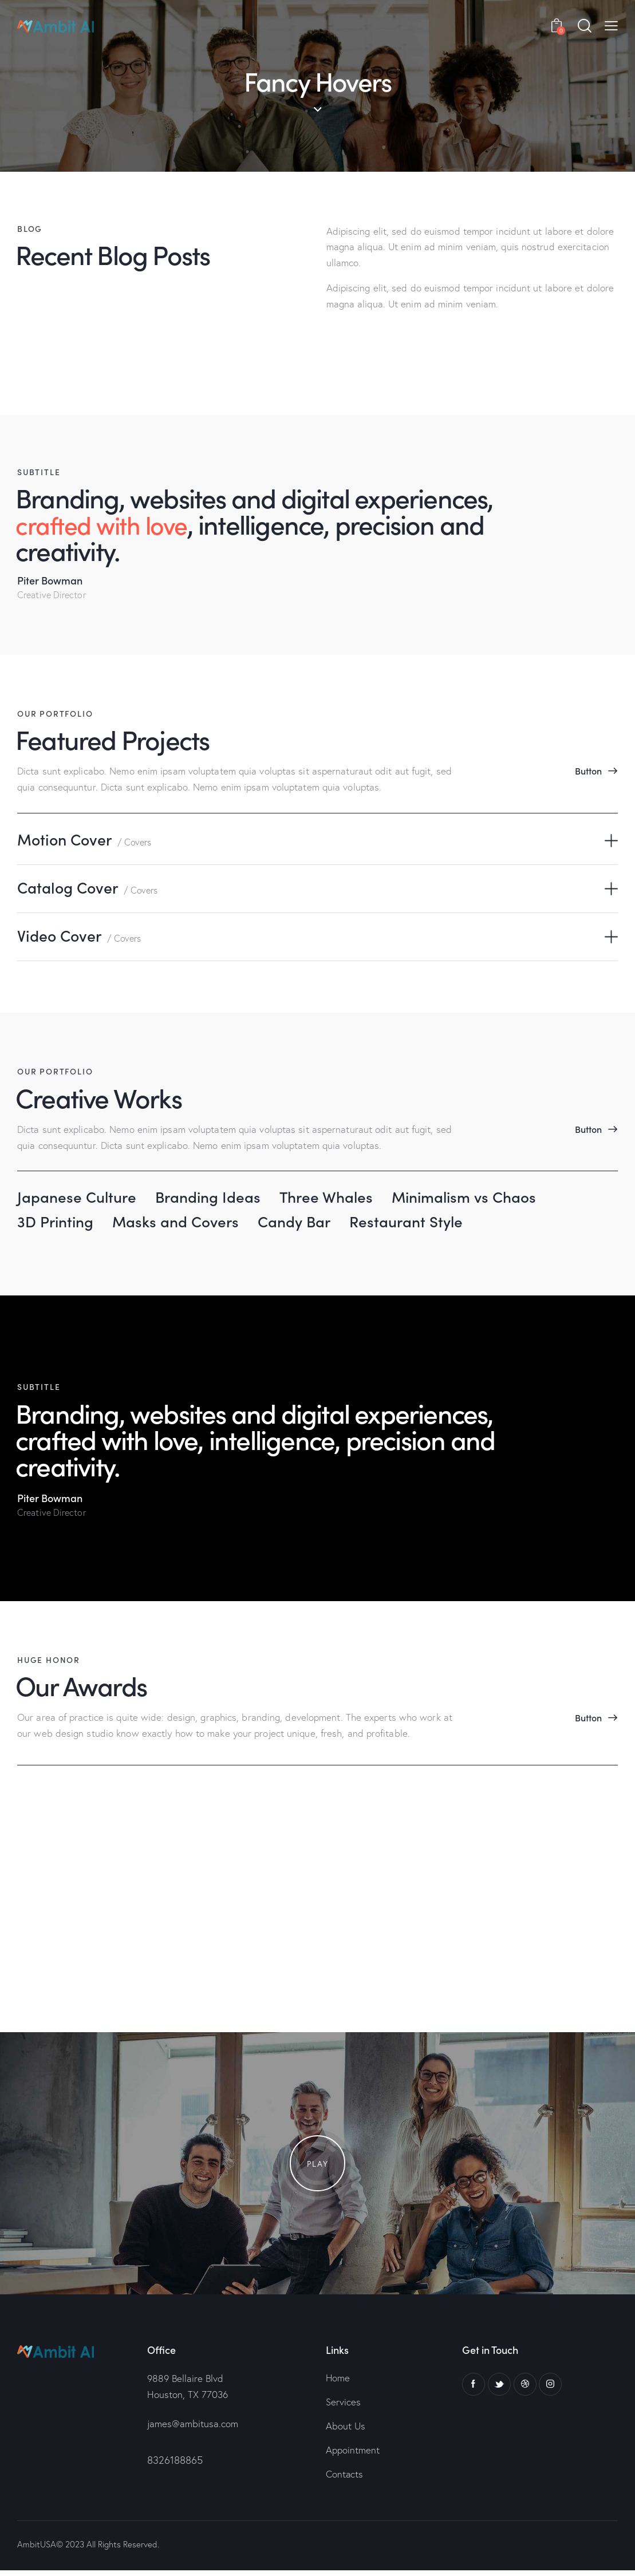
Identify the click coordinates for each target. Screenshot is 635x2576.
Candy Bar (306, 1223)
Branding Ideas (215, 1198)
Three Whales (339, 1198)
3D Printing (57, 1223)
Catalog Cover (90, 889)
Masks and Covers (183, 1223)
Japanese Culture (79, 1198)
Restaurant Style (423, 1223)
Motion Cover (86, 840)
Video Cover (81, 938)
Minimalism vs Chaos (483, 1198)
